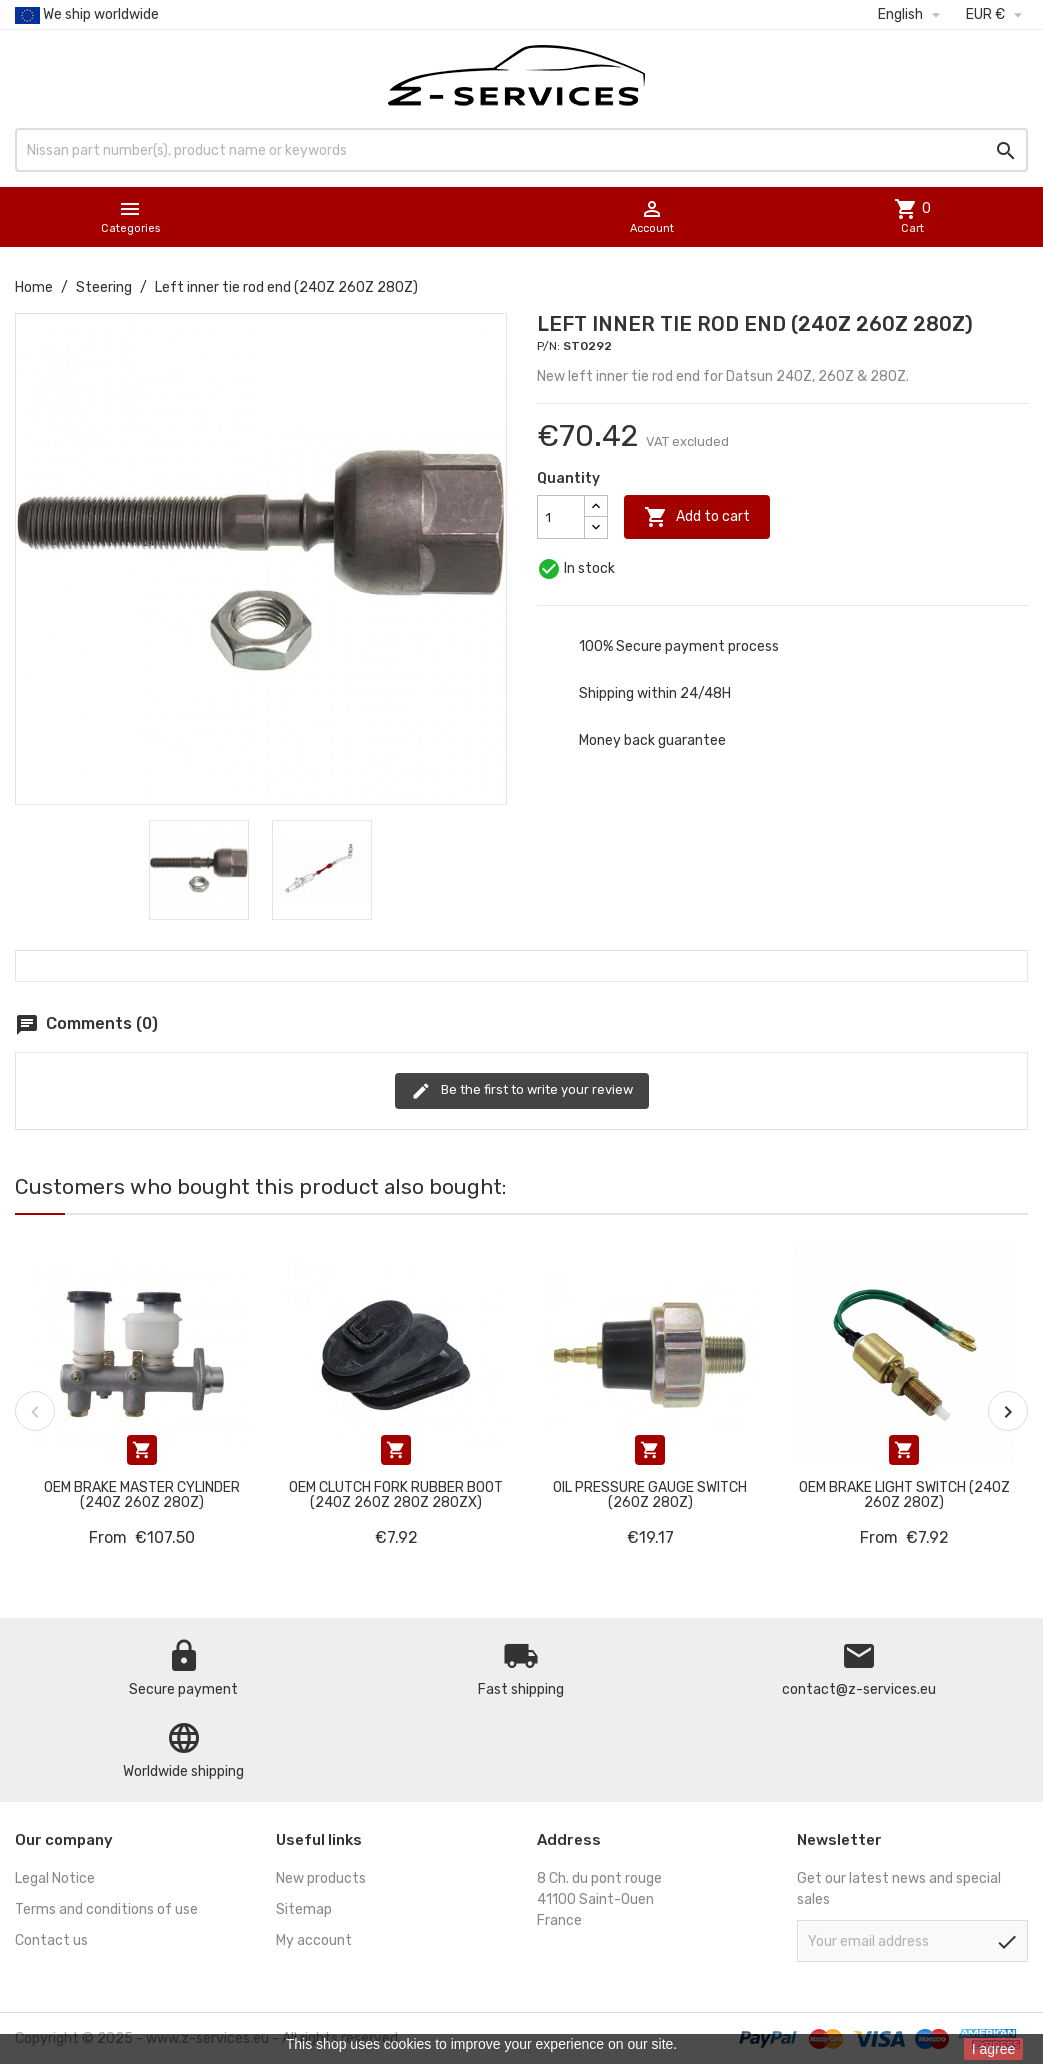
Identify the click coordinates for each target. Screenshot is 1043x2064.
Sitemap (304, 1909)
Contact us (51, 1940)
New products (321, 1878)
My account (314, 1940)
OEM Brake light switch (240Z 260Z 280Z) (904, 1495)
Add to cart (697, 517)
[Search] (521, 150)
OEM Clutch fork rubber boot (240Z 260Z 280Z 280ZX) (396, 1495)
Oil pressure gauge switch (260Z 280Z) (650, 1495)
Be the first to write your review (522, 1091)
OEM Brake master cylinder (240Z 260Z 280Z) (142, 1495)
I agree (994, 2049)
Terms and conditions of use (106, 1909)
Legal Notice (55, 1878)
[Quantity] (561, 517)
